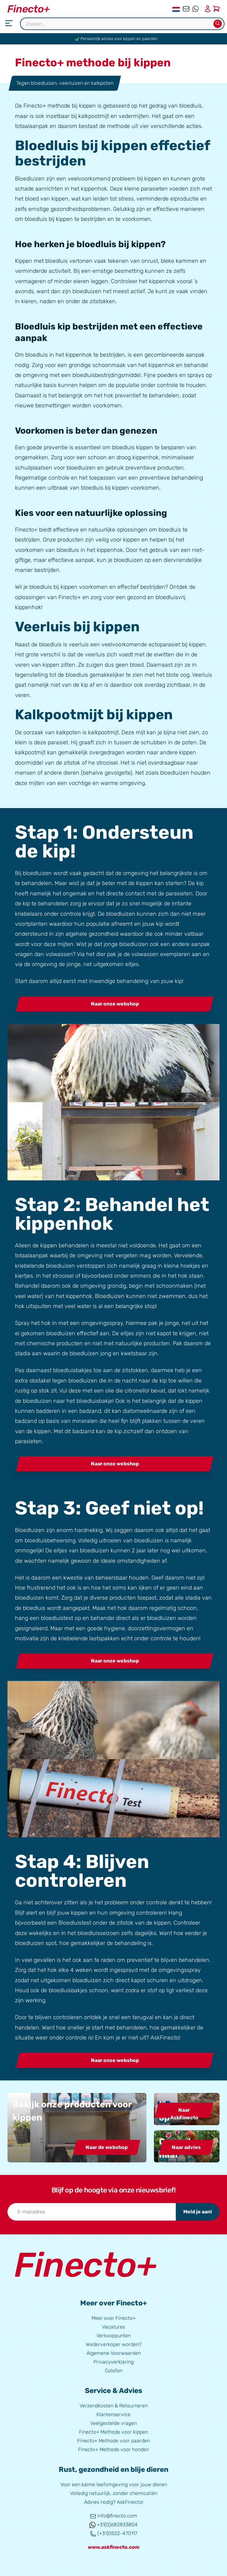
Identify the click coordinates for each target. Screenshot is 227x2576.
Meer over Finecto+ (113, 2318)
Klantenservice (113, 2414)
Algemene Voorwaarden (113, 2353)
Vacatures (113, 2327)
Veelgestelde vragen (113, 2423)
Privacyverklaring (113, 2362)
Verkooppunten (113, 2336)
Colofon (113, 2371)
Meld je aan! (197, 2212)
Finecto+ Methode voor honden (113, 2449)
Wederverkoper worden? (113, 2344)
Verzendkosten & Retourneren (114, 2406)
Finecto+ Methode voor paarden (113, 2441)
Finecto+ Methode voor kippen (113, 2432)
